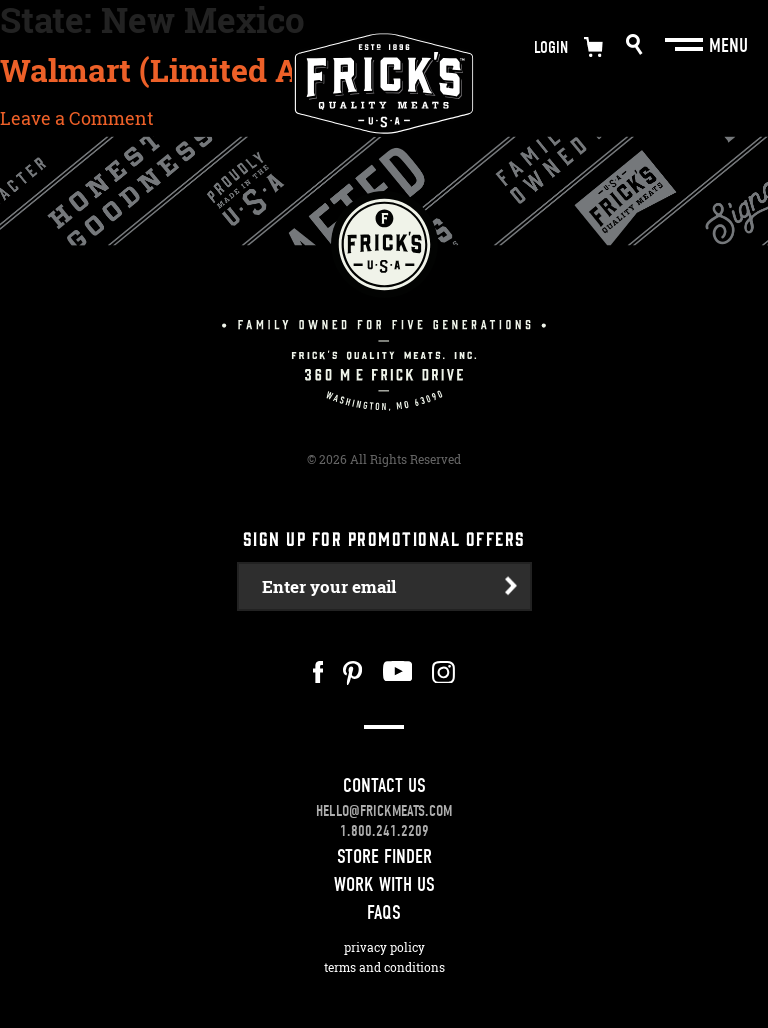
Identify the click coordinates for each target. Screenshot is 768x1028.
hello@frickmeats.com (384, 811)
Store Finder (384, 856)
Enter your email (329, 586)
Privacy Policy (384, 947)
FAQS (384, 912)
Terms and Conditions (384, 967)
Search (634, 44)
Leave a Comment (77, 118)
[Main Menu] (686, 45)
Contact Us (384, 785)
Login (551, 47)
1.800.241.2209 (384, 831)
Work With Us (384, 884)
